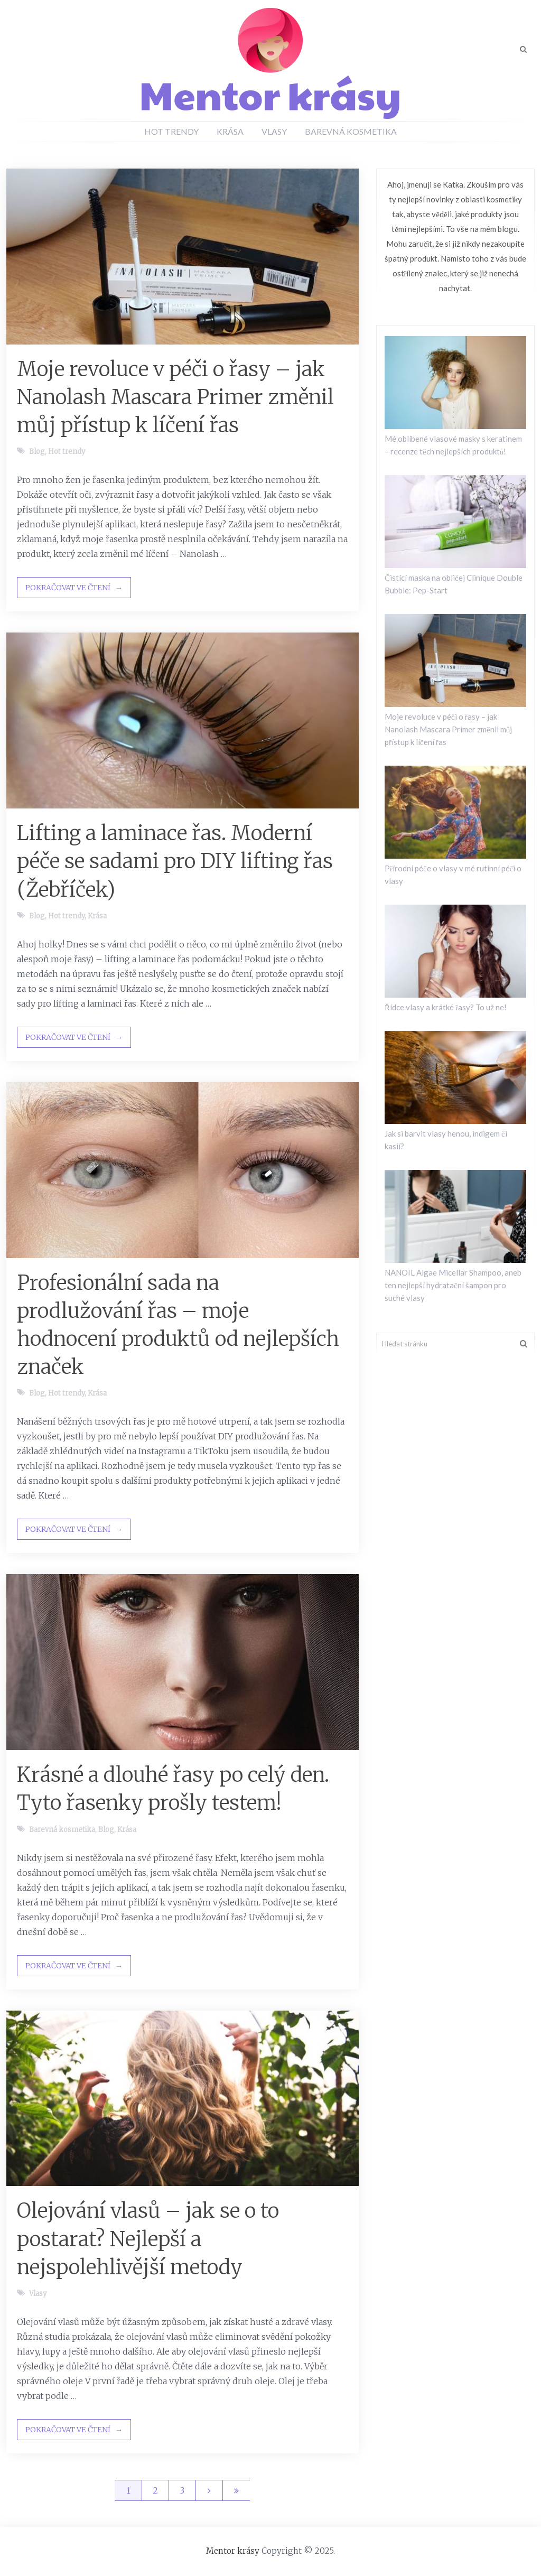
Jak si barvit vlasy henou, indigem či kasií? (446, 1140)
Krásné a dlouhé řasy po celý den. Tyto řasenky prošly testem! (173, 1788)
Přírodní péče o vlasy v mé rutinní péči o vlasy (453, 874)
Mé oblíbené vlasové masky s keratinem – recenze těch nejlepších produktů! (453, 445)
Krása (230, 131)
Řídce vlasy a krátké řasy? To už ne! (446, 1007)
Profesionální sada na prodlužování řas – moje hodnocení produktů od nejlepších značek (178, 1325)
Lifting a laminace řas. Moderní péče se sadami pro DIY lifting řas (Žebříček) (175, 861)
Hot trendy (171, 131)
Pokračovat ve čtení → (74, 587)
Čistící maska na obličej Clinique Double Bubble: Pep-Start (454, 584)
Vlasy (274, 131)
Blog (37, 451)
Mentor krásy (232, 2551)
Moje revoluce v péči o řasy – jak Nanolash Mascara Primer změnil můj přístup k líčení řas (175, 397)
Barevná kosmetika (351, 131)
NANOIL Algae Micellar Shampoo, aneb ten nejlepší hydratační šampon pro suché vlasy (453, 1285)
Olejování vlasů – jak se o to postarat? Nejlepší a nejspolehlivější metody (148, 2238)
